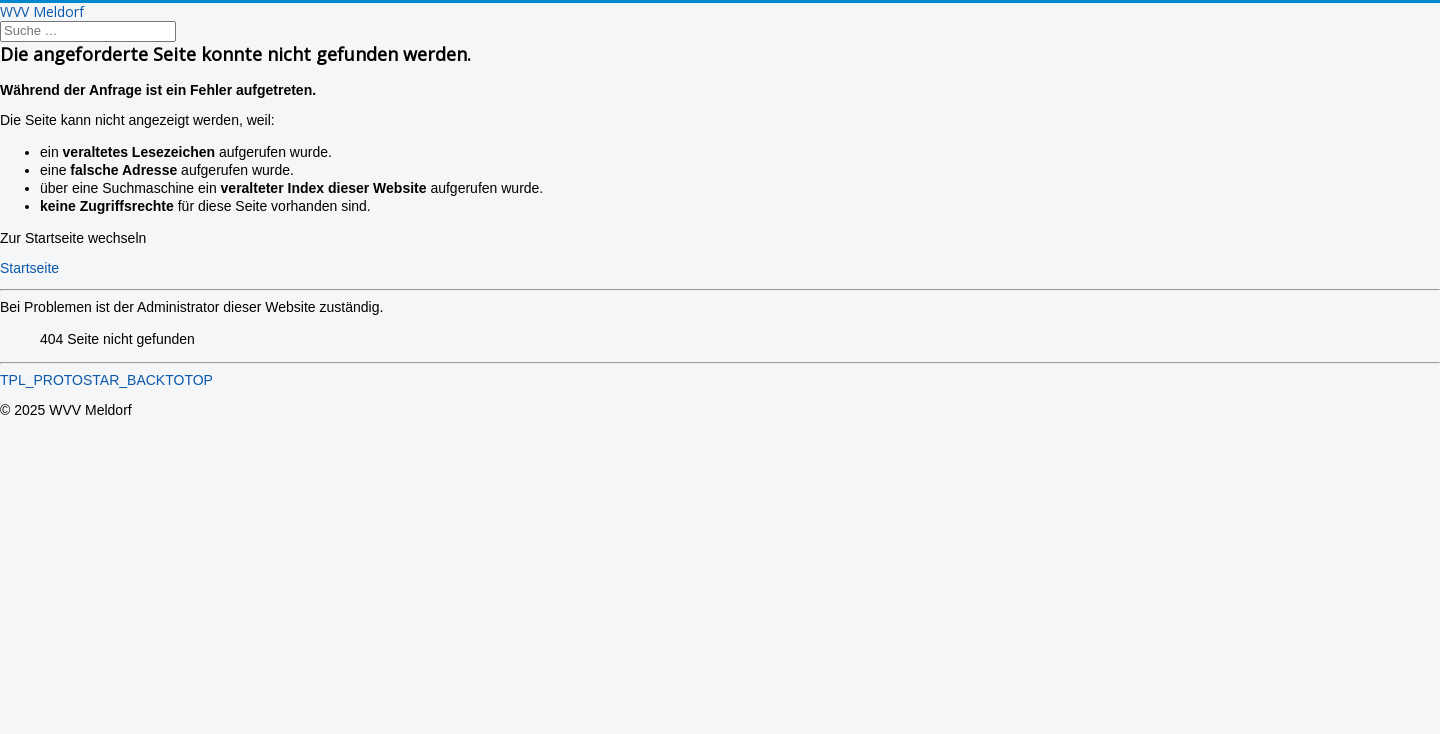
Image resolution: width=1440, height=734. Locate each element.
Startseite (29, 268)
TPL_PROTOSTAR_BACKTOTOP (106, 380)
